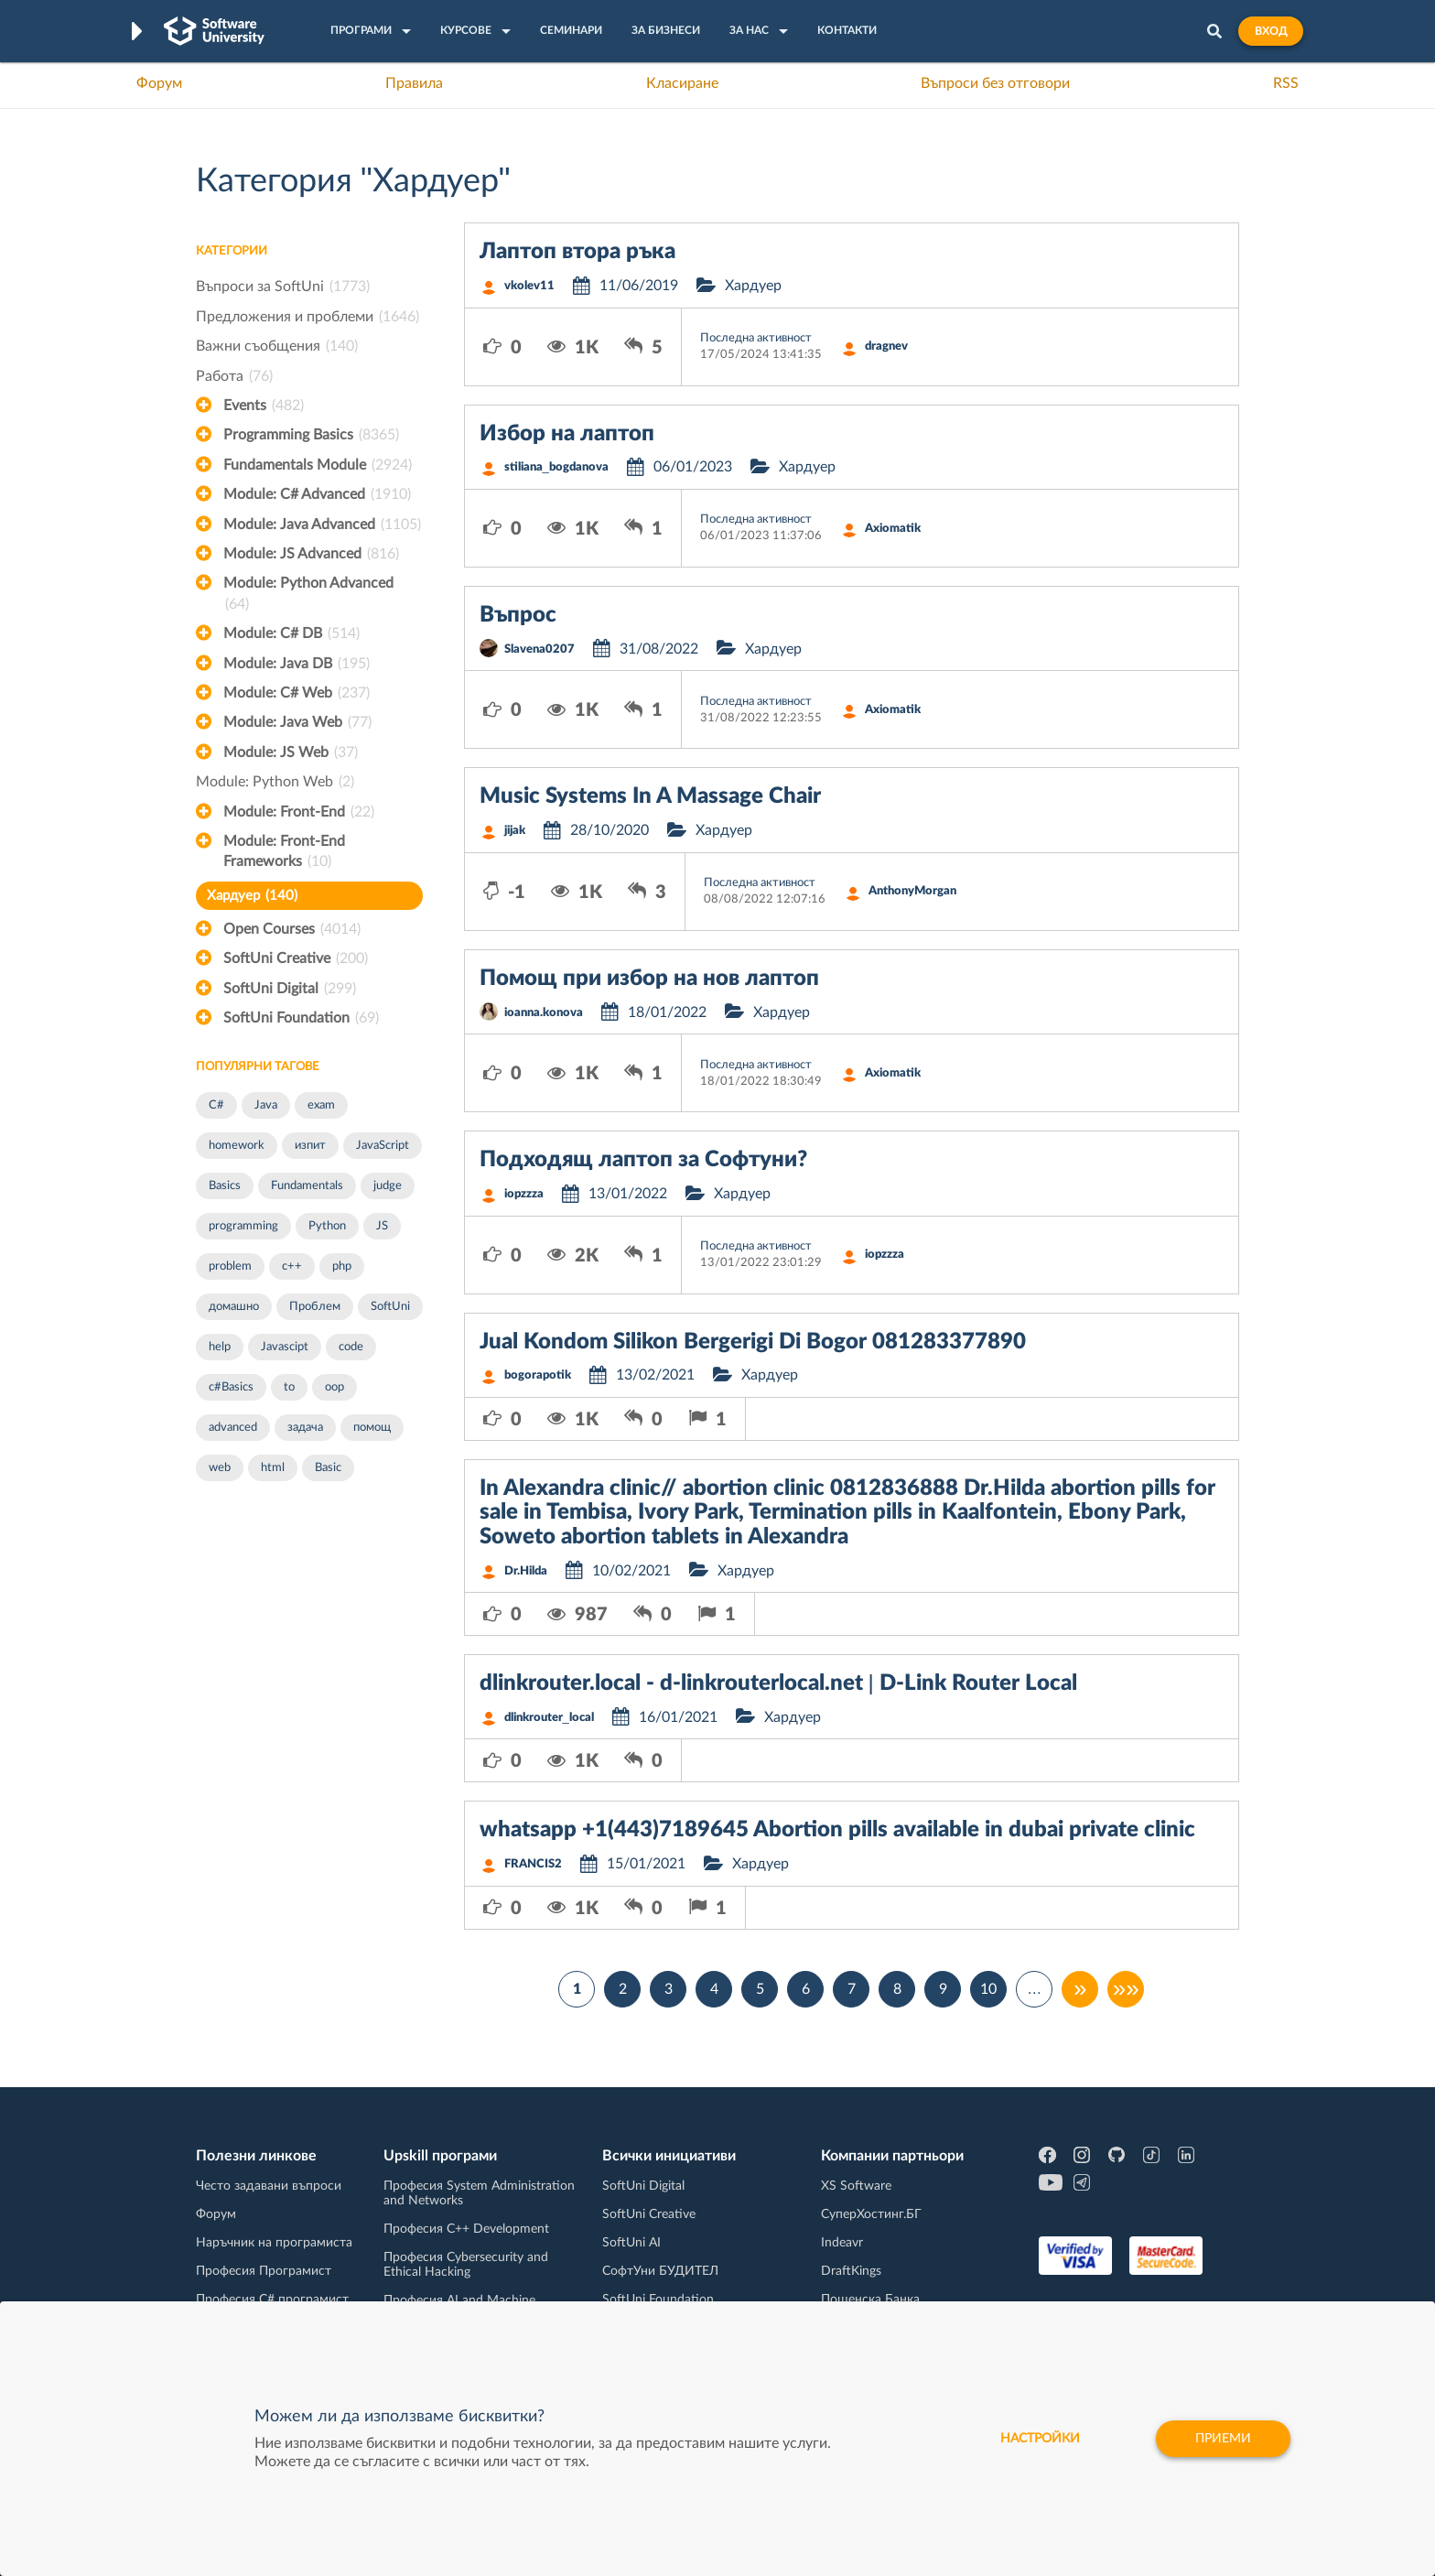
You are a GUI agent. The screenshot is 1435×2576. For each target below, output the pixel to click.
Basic (328, 1468)
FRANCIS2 (533, 1864)
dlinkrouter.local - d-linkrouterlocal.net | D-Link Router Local (778, 1683)
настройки (1040, 2438)
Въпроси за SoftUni (283, 286)
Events (263, 405)
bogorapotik (537, 1375)
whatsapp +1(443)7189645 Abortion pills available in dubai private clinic (837, 1830)
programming (243, 1226)
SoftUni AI (631, 2242)
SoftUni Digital (289, 989)
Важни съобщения (277, 346)
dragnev (886, 346)
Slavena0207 (539, 649)
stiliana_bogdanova (556, 467)
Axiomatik (893, 529)
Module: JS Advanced (311, 554)
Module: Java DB (296, 664)
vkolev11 (529, 286)
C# (216, 1105)
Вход (1271, 31)
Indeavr (842, 2242)
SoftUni (390, 1307)
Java (265, 1105)
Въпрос (518, 615)
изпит (310, 1146)
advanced (233, 1428)
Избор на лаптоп (567, 434)
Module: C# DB (291, 633)
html (273, 1468)
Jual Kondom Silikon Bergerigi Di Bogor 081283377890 (753, 1342)
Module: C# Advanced (317, 494)
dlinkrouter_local (549, 1718)
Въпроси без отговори (995, 83)
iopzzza (524, 1194)
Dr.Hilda (525, 1571)
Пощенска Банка (870, 2299)
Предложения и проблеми (307, 317)
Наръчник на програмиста (274, 2242)
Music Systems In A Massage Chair (650, 796)
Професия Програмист (263, 2271)
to (289, 1387)
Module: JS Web (290, 752)
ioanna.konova (543, 1013)
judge (387, 1186)
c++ (292, 1266)
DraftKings (851, 2271)
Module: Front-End (298, 812)
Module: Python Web (275, 782)
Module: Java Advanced (322, 524)
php (341, 1266)
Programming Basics (311, 435)
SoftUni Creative (295, 958)
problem (230, 1266)
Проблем (314, 1307)
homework (236, 1146)
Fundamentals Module (317, 465)
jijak (514, 831)
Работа (234, 376)
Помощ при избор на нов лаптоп (649, 979)
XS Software (856, 2186)
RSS (1286, 83)
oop (334, 1387)
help (220, 1347)
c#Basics (231, 1387)
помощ (372, 1428)
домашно (234, 1307)
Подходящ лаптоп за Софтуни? (643, 1160)
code (351, 1347)
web (220, 1468)
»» (1126, 1989)
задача (305, 1428)
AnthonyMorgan (912, 891)
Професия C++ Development (466, 2229)
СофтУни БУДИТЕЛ (660, 2271)
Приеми (1223, 2438)
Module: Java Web (297, 722)
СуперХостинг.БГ (871, 2214)
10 (988, 1989)
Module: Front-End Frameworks (284, 853)
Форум (159, 83)
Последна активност (756, 338)
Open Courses (292, 929)
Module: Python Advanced (308, 595)
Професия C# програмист (272, 2299)
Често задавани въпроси (268, 2186)
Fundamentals (307, 1186)
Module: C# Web (296, 693)
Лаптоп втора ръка (577, 252)
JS (382, 1226)
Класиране (682, 83)
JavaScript (382, 1146)
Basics (225, 1186)
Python (327, 1226)
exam (321, 1105)
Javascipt (284, 1347)
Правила (414, 83)
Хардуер (252, 896)
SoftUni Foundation (301, 1018)
